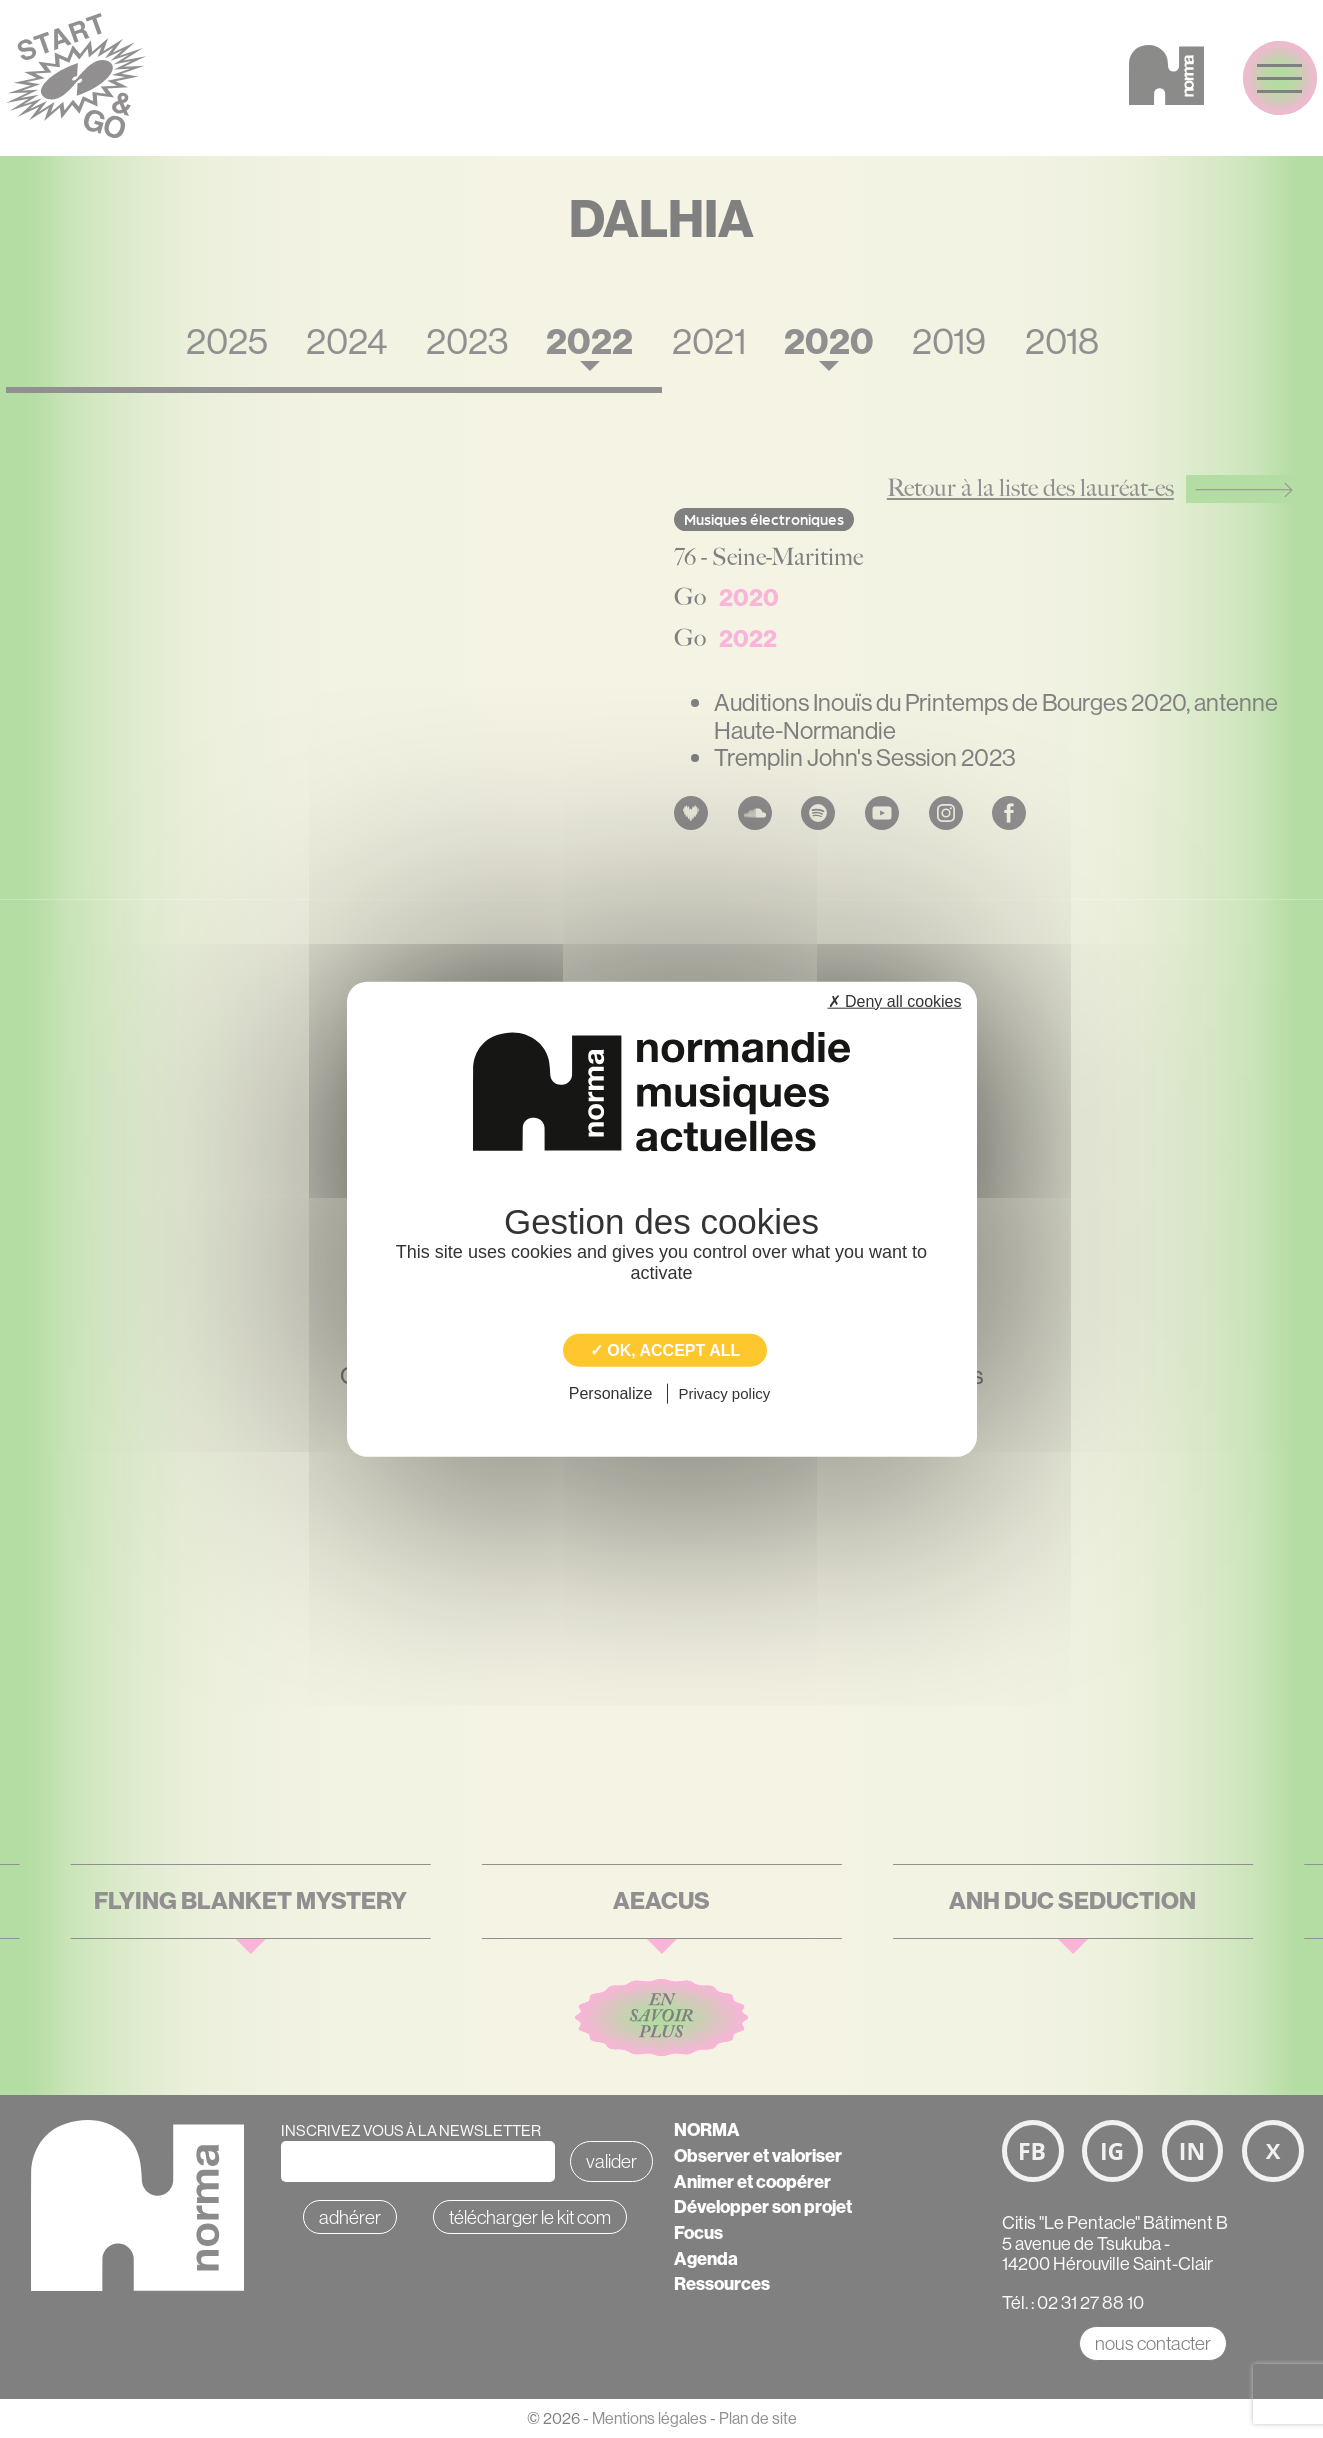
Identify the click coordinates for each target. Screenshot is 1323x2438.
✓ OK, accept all (665, 1350)
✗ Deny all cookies (895, 1001)
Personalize (611, 1393)
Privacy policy (725, 1393)
